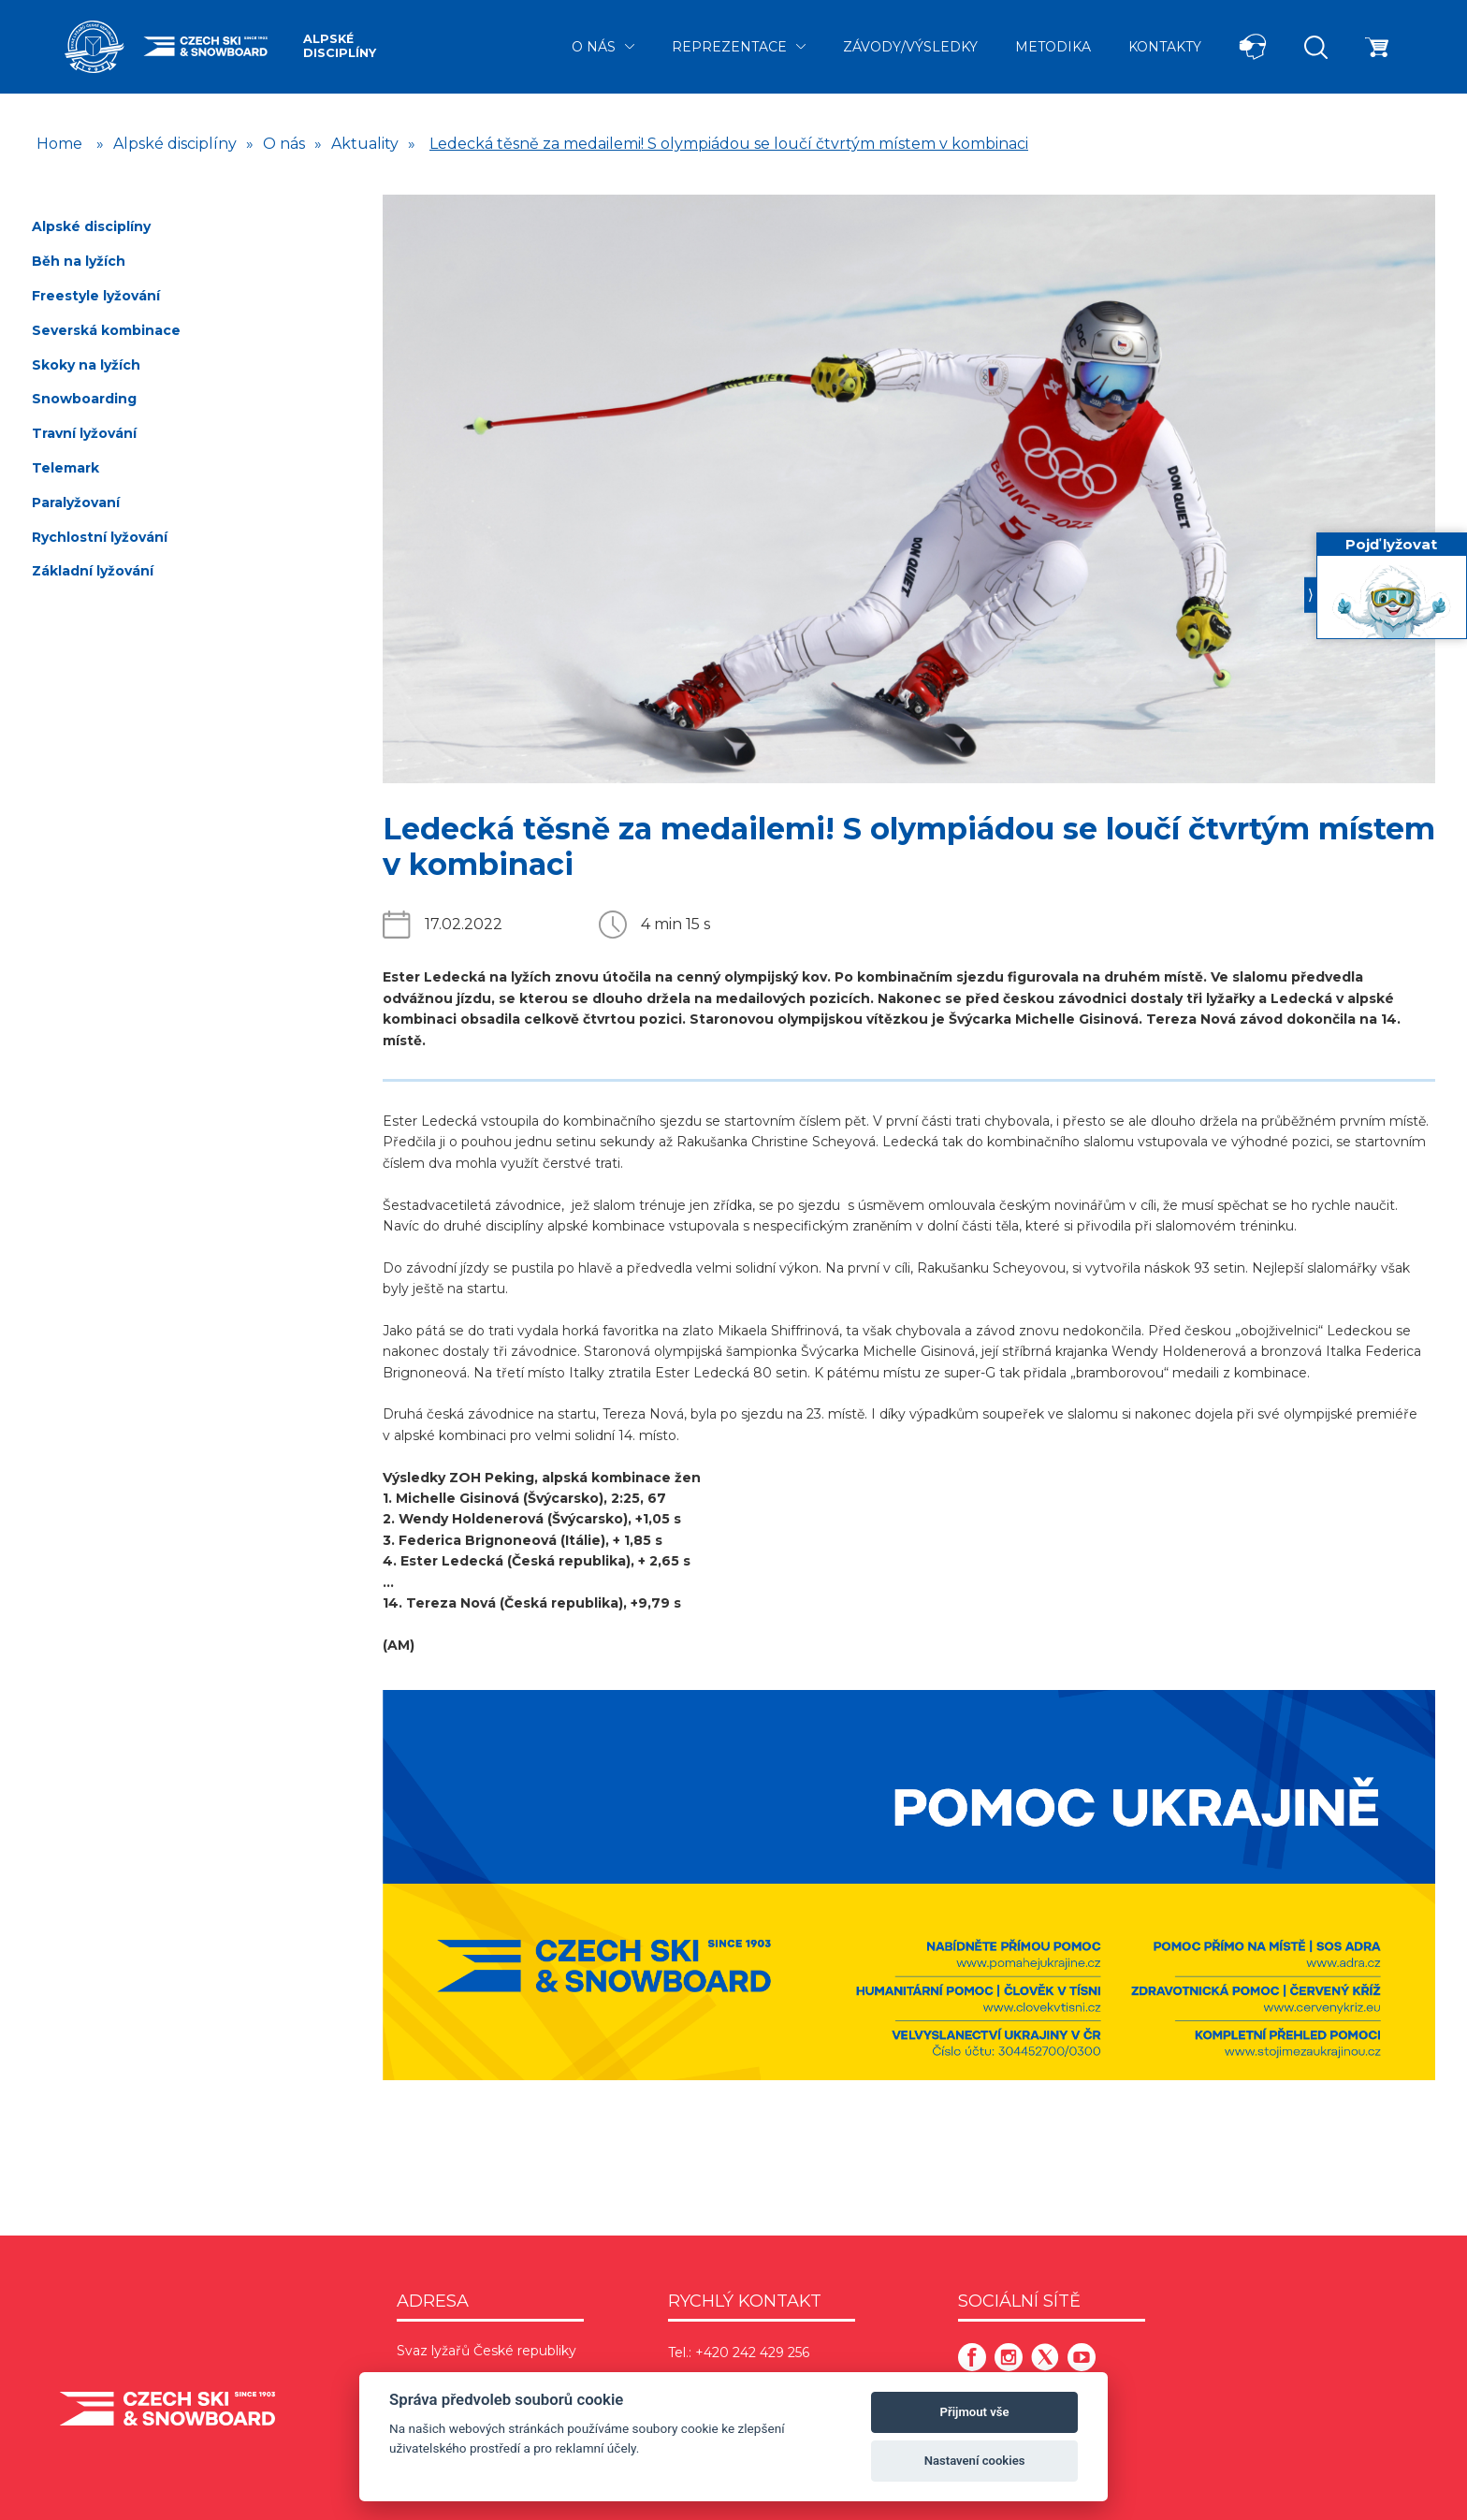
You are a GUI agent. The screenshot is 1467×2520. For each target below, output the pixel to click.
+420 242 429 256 (752, 2352)
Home (59, 144)
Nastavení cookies (974, 2461)
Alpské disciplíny (339, 46)
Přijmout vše (974, 2412)
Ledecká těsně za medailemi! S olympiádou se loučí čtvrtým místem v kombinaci (728, 144)
